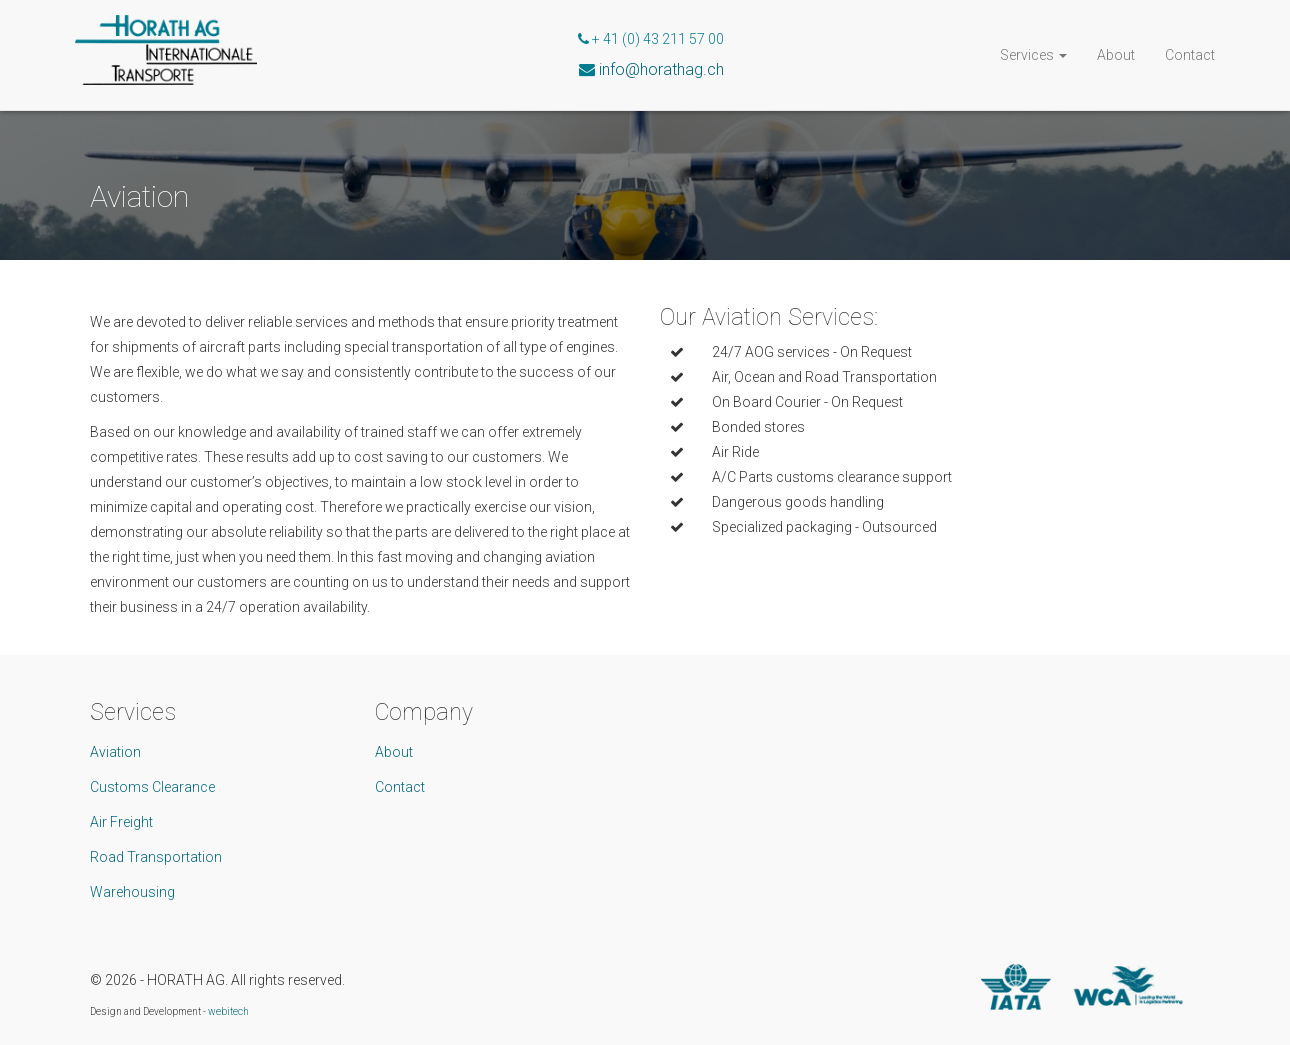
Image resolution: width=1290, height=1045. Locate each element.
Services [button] (1033, 55)
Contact (1190, 55)
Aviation (115, 752)
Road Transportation (156, 857)
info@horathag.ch (661, 69)
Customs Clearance (152, 787)
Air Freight (121, 822)
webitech (228, 1011)
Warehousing (132, 892)
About (1116, 55)
